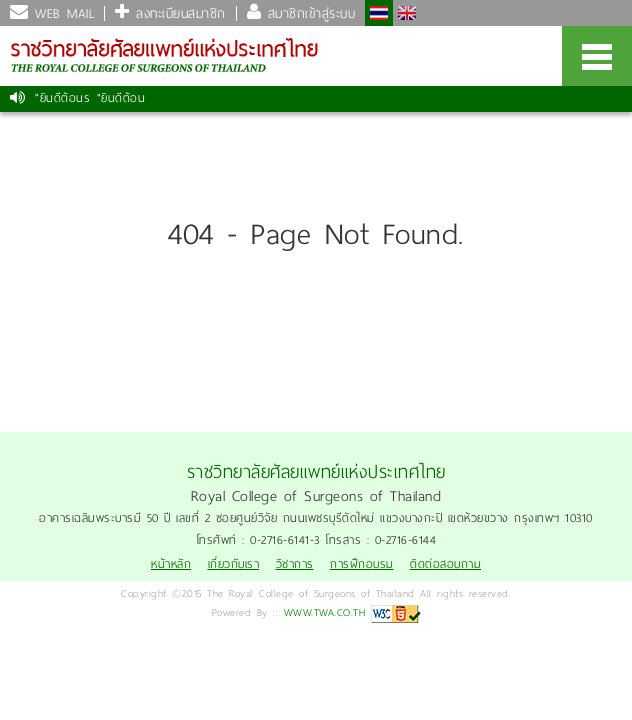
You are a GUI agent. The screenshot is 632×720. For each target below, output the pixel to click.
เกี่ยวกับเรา (234, 564)
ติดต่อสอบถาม (445, 564)
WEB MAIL (62, 13)
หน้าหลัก (171, 564)
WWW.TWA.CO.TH (325, 612)
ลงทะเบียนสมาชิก (178, 13)
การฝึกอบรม (362, 564)
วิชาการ (295, 564)
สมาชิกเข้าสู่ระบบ (308, 13)
